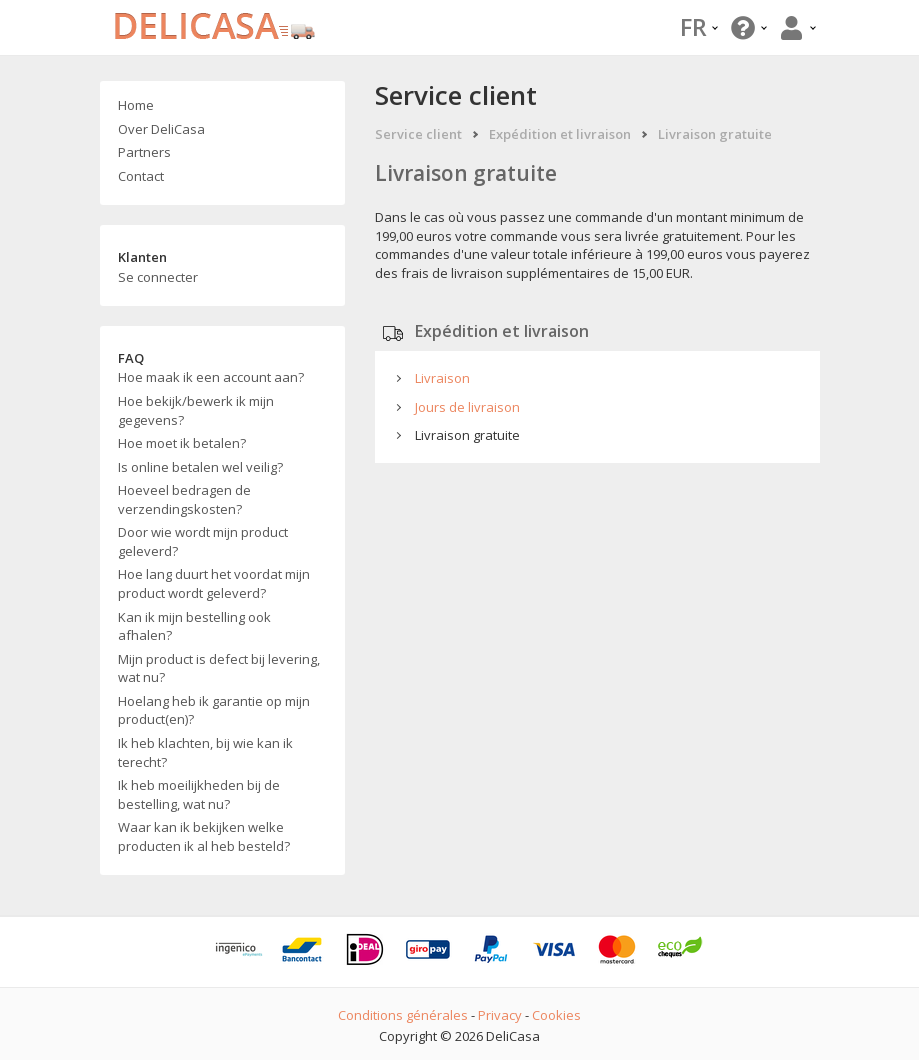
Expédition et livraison (560, 134)
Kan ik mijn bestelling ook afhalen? (194, 626)
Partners (144, 152)
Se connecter (158, 277)
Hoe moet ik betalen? (182, 443)
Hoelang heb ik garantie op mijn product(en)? (214, 710)
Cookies (556, 1015)
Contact (141, 176)
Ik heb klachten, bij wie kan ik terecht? (205, 752)
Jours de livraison (467, 407)
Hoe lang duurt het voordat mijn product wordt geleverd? (214, 583)
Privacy (500, 1015)
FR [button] (699, 26)
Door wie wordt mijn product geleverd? (203, 541)
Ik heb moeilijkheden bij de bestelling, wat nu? (199, 794)
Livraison (442, 378)
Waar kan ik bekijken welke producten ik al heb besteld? (204, 836)
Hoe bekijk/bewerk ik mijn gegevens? (196, 410)
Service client (418, 134)
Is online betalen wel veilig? (200, 467)
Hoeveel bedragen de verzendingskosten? (184, 499)
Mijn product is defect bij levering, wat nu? (219, 668)
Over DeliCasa (161, 129)
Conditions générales (403, 1015)
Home (136, 105)
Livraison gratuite (715, 134)
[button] (746, 27)
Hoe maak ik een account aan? (211, 377)
